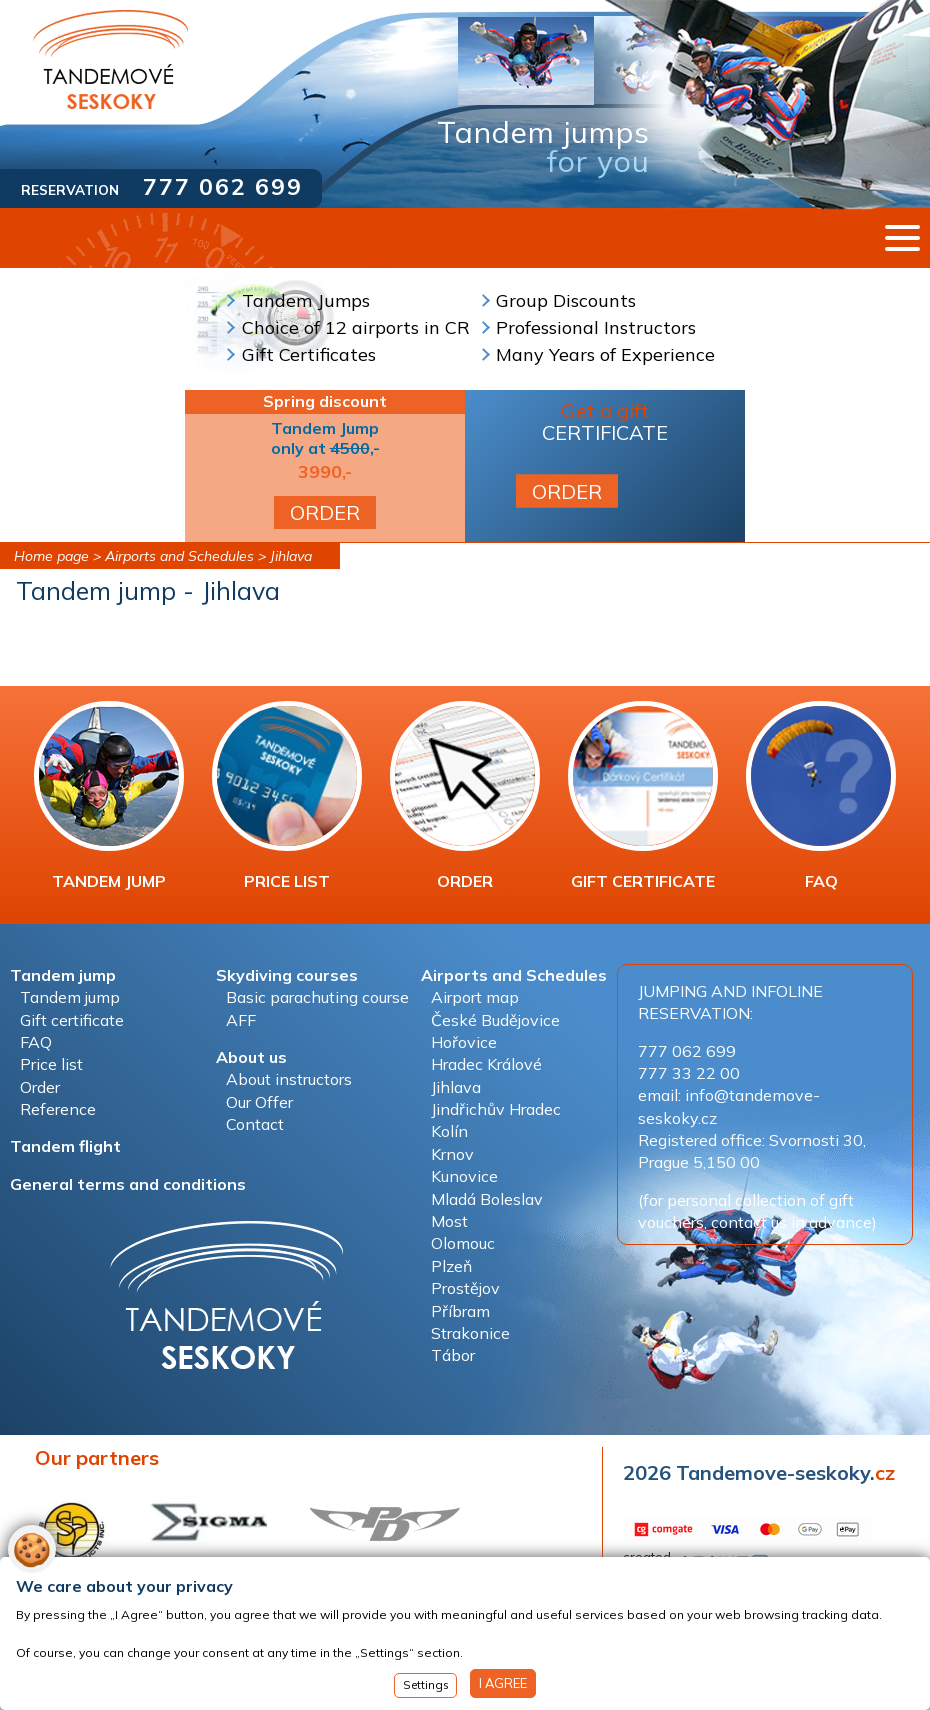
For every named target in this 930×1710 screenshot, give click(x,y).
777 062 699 (223, 186)
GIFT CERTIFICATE (643, 796)
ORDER (325, 512)
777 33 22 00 (689, 1073)
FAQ (821, 796)
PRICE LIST (287, 796)
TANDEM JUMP (109, 796)
